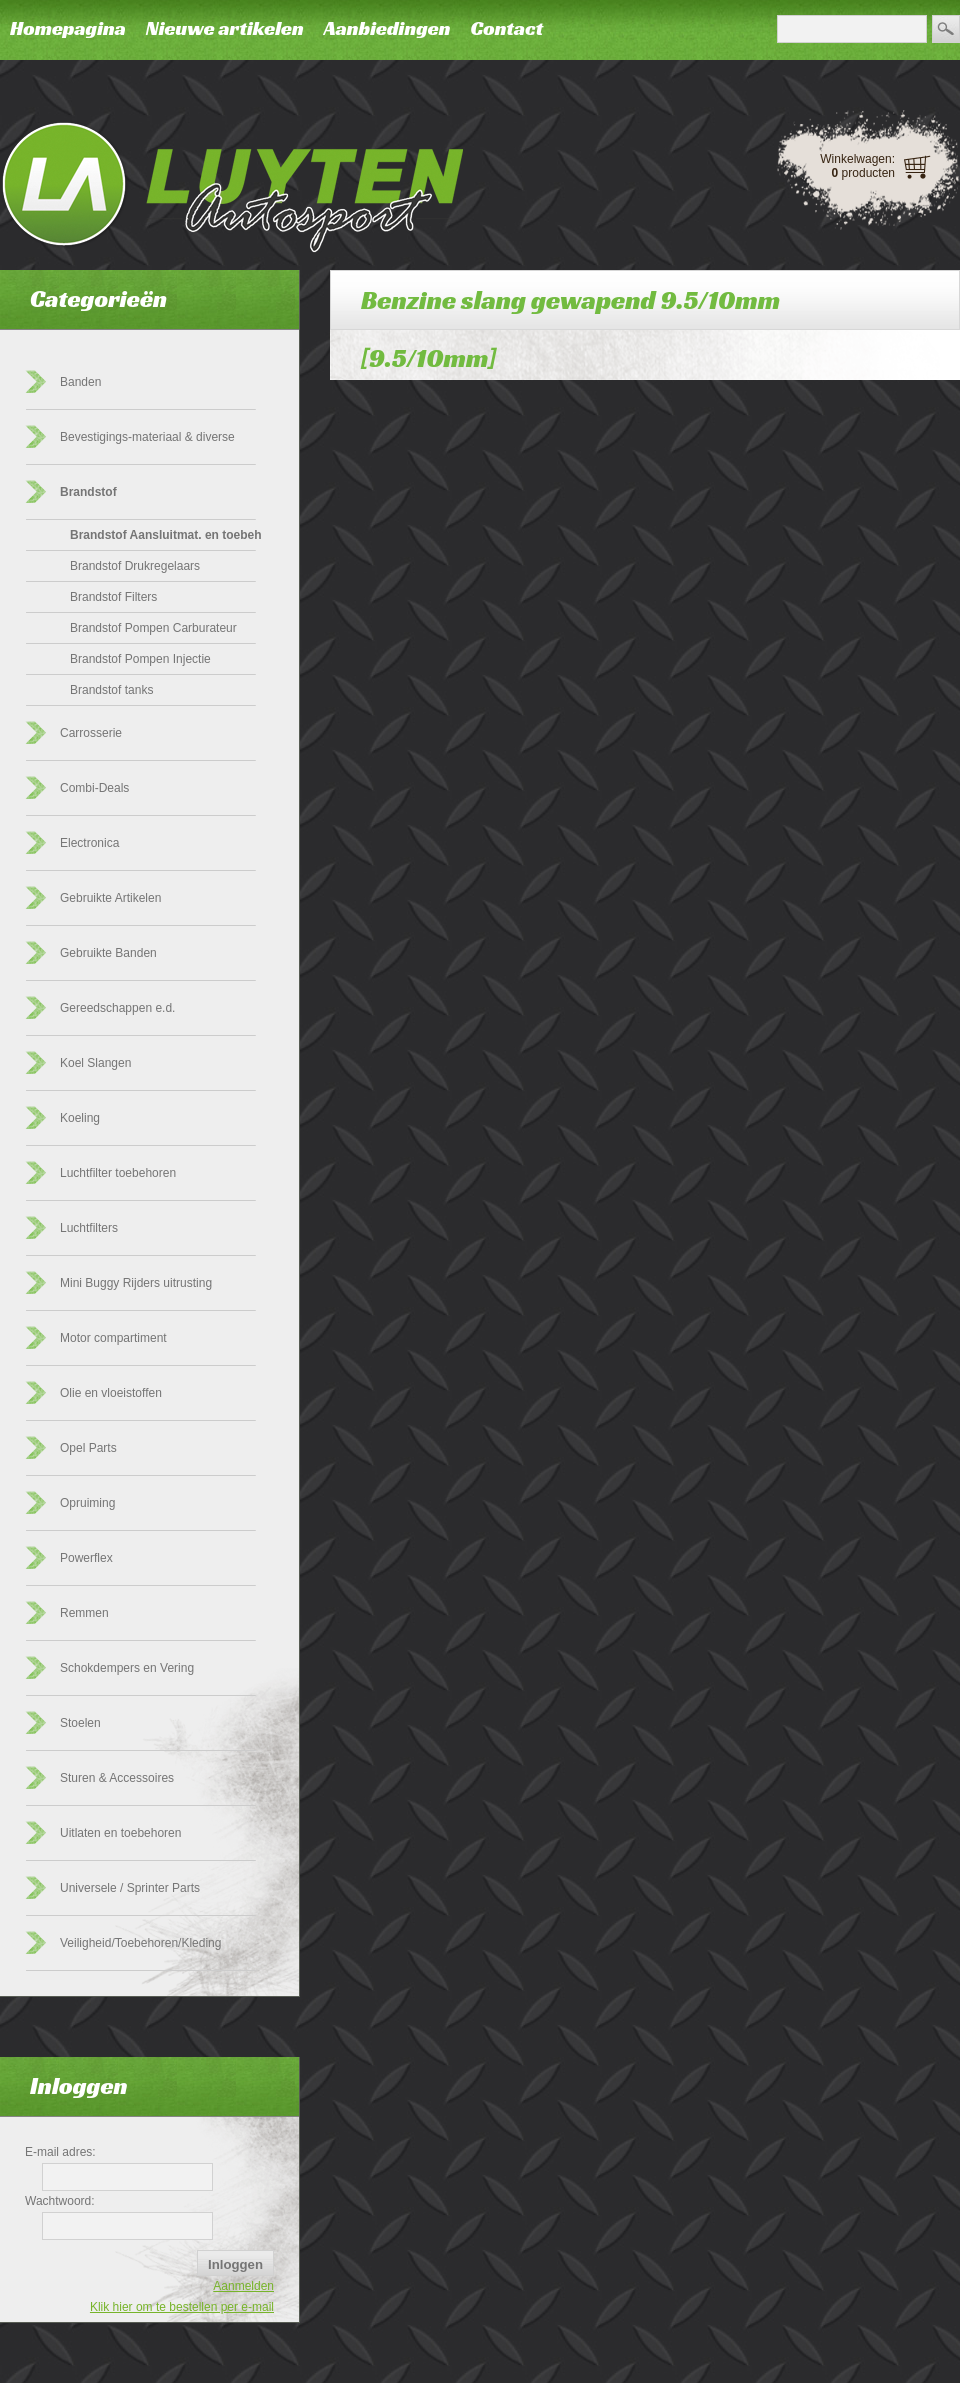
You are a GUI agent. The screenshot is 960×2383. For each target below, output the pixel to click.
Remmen (84, 1613)
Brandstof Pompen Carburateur (153, 628)
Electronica (89, 843)
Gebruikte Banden (108, 953)
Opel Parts (88, 1448)
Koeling (80, 1118)
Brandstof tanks (111, 690)
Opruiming (87, 1503)
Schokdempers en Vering (127, 1668)
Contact (506, 28)
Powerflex (86, 1558)
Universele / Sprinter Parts (130, 1888)
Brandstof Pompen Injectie (140, 659)
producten (863, 173)
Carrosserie (91, 733)
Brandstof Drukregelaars (135, 566)
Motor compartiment (113, 1338)
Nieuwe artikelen (225, 28)
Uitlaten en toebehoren (120, 1833)
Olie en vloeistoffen (111, 1393)
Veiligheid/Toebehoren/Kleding (140, 1943)
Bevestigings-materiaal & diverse (147, 437)
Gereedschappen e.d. (117, 1008)
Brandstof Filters (113, 597)
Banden (80, 382)
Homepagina (68, 28)
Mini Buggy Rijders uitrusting (136, 1283)
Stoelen (80, 1723)
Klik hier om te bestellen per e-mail (182, 2307)
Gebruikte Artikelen (110, 898)
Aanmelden (243, 2286)
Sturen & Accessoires (117, 1778)
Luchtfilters (89, 1228)
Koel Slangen (95, 1063)
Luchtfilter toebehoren (118, 1173)
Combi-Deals (94, 788)
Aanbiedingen (387, 28)
